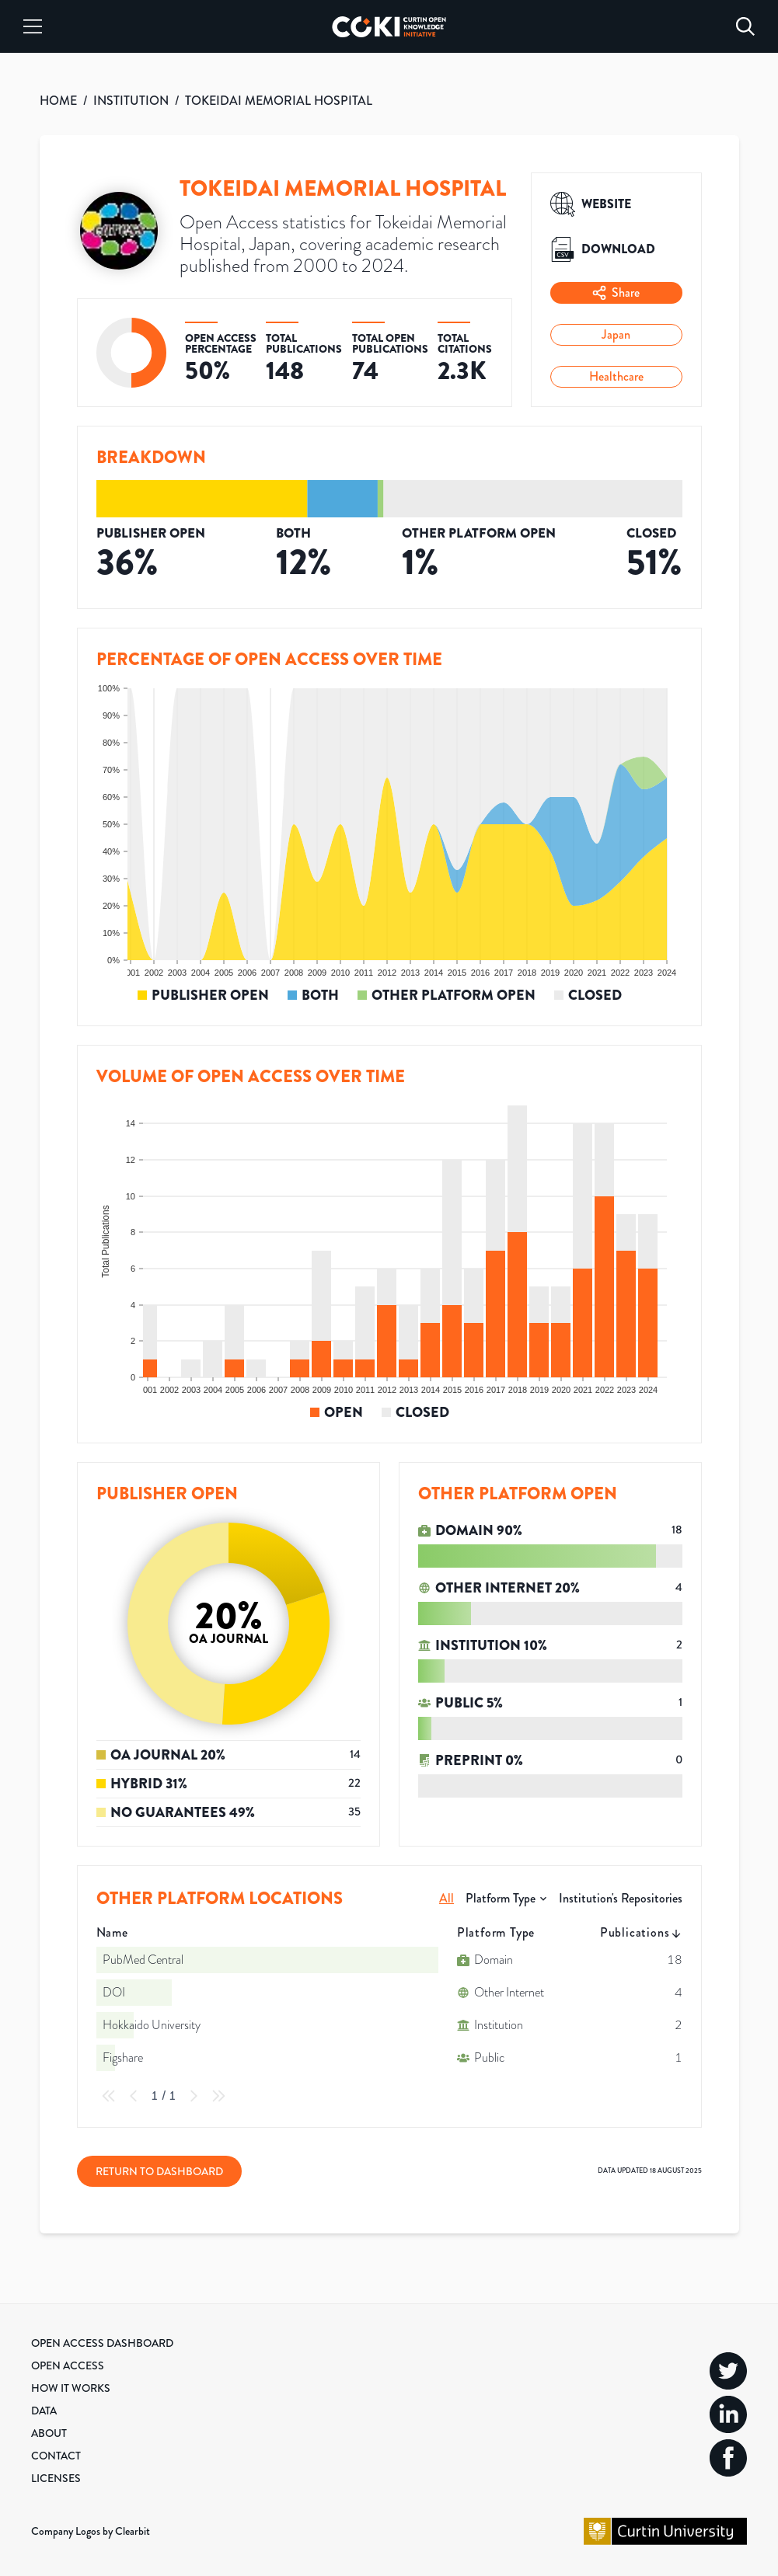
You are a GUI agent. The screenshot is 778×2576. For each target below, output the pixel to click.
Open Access (67, 2365)
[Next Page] (193, 2095)
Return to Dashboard (159, 2171)
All (446, 1898)
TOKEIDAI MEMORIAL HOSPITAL (278, 101)
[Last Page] (218, 2095)
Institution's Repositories (620, 1898)
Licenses (56, 2478)
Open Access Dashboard (102, 2343)
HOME (58, 101)
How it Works (70, 2388)
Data (44, 2410)
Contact (56, 2455)
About (49, 2433)
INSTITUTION (131, 101)
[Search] (745, 26)
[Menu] (32, 26)
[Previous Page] (133, 2095)
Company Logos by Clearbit (90, 2531)
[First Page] (108, 2095)
